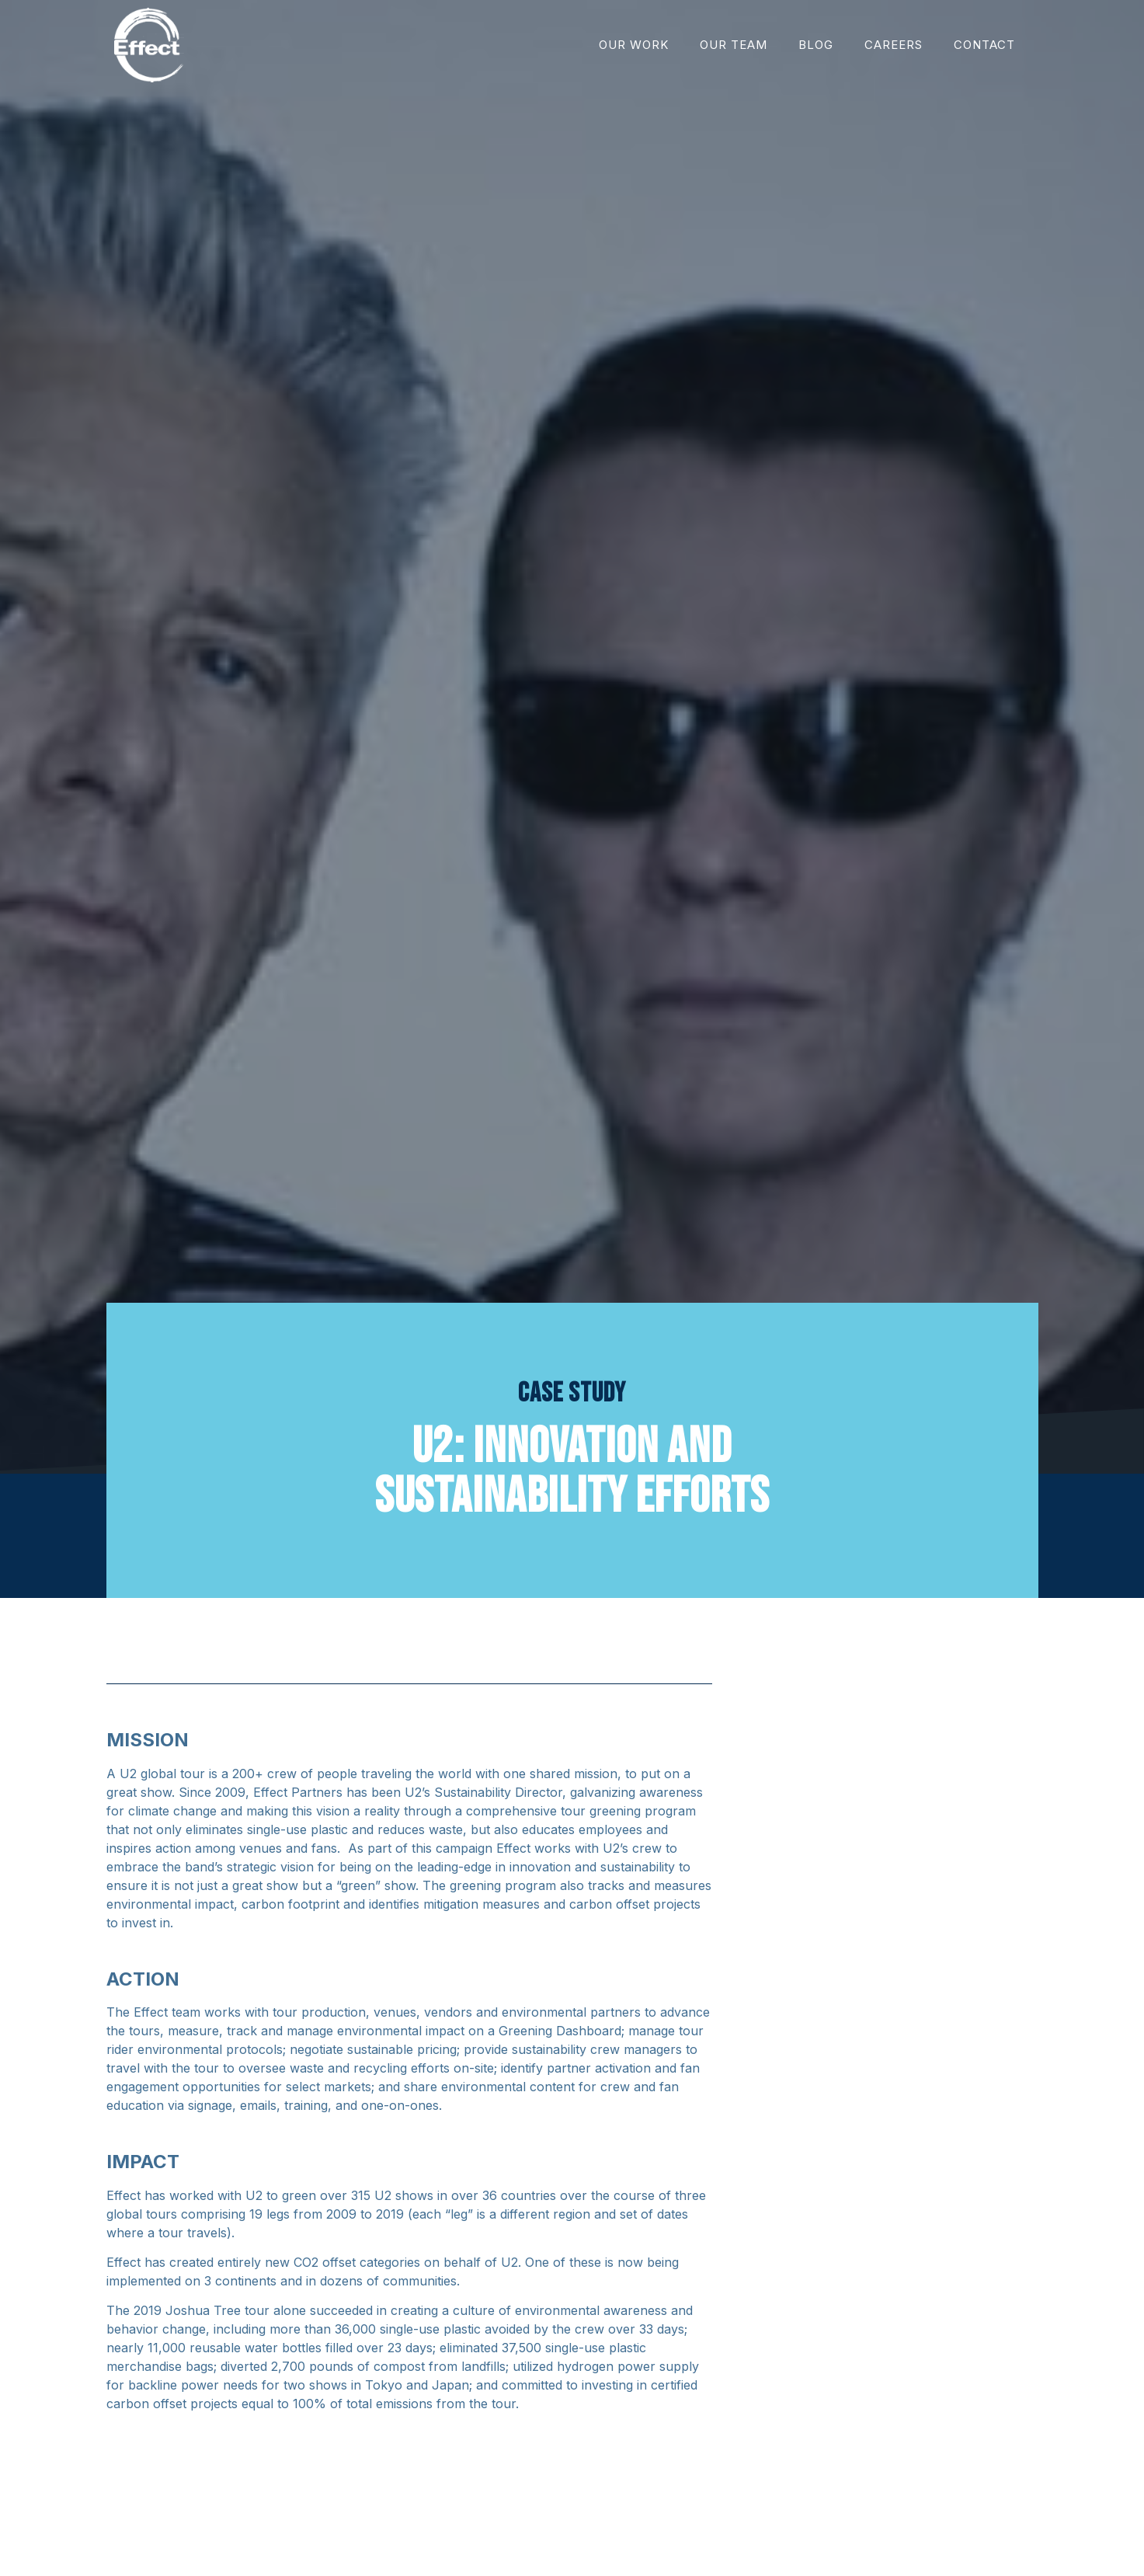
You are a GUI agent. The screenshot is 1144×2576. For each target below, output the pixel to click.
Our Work (634, 44)
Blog (815, 44)
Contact (984, 44)
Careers (893, 44)
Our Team (733, 44)
